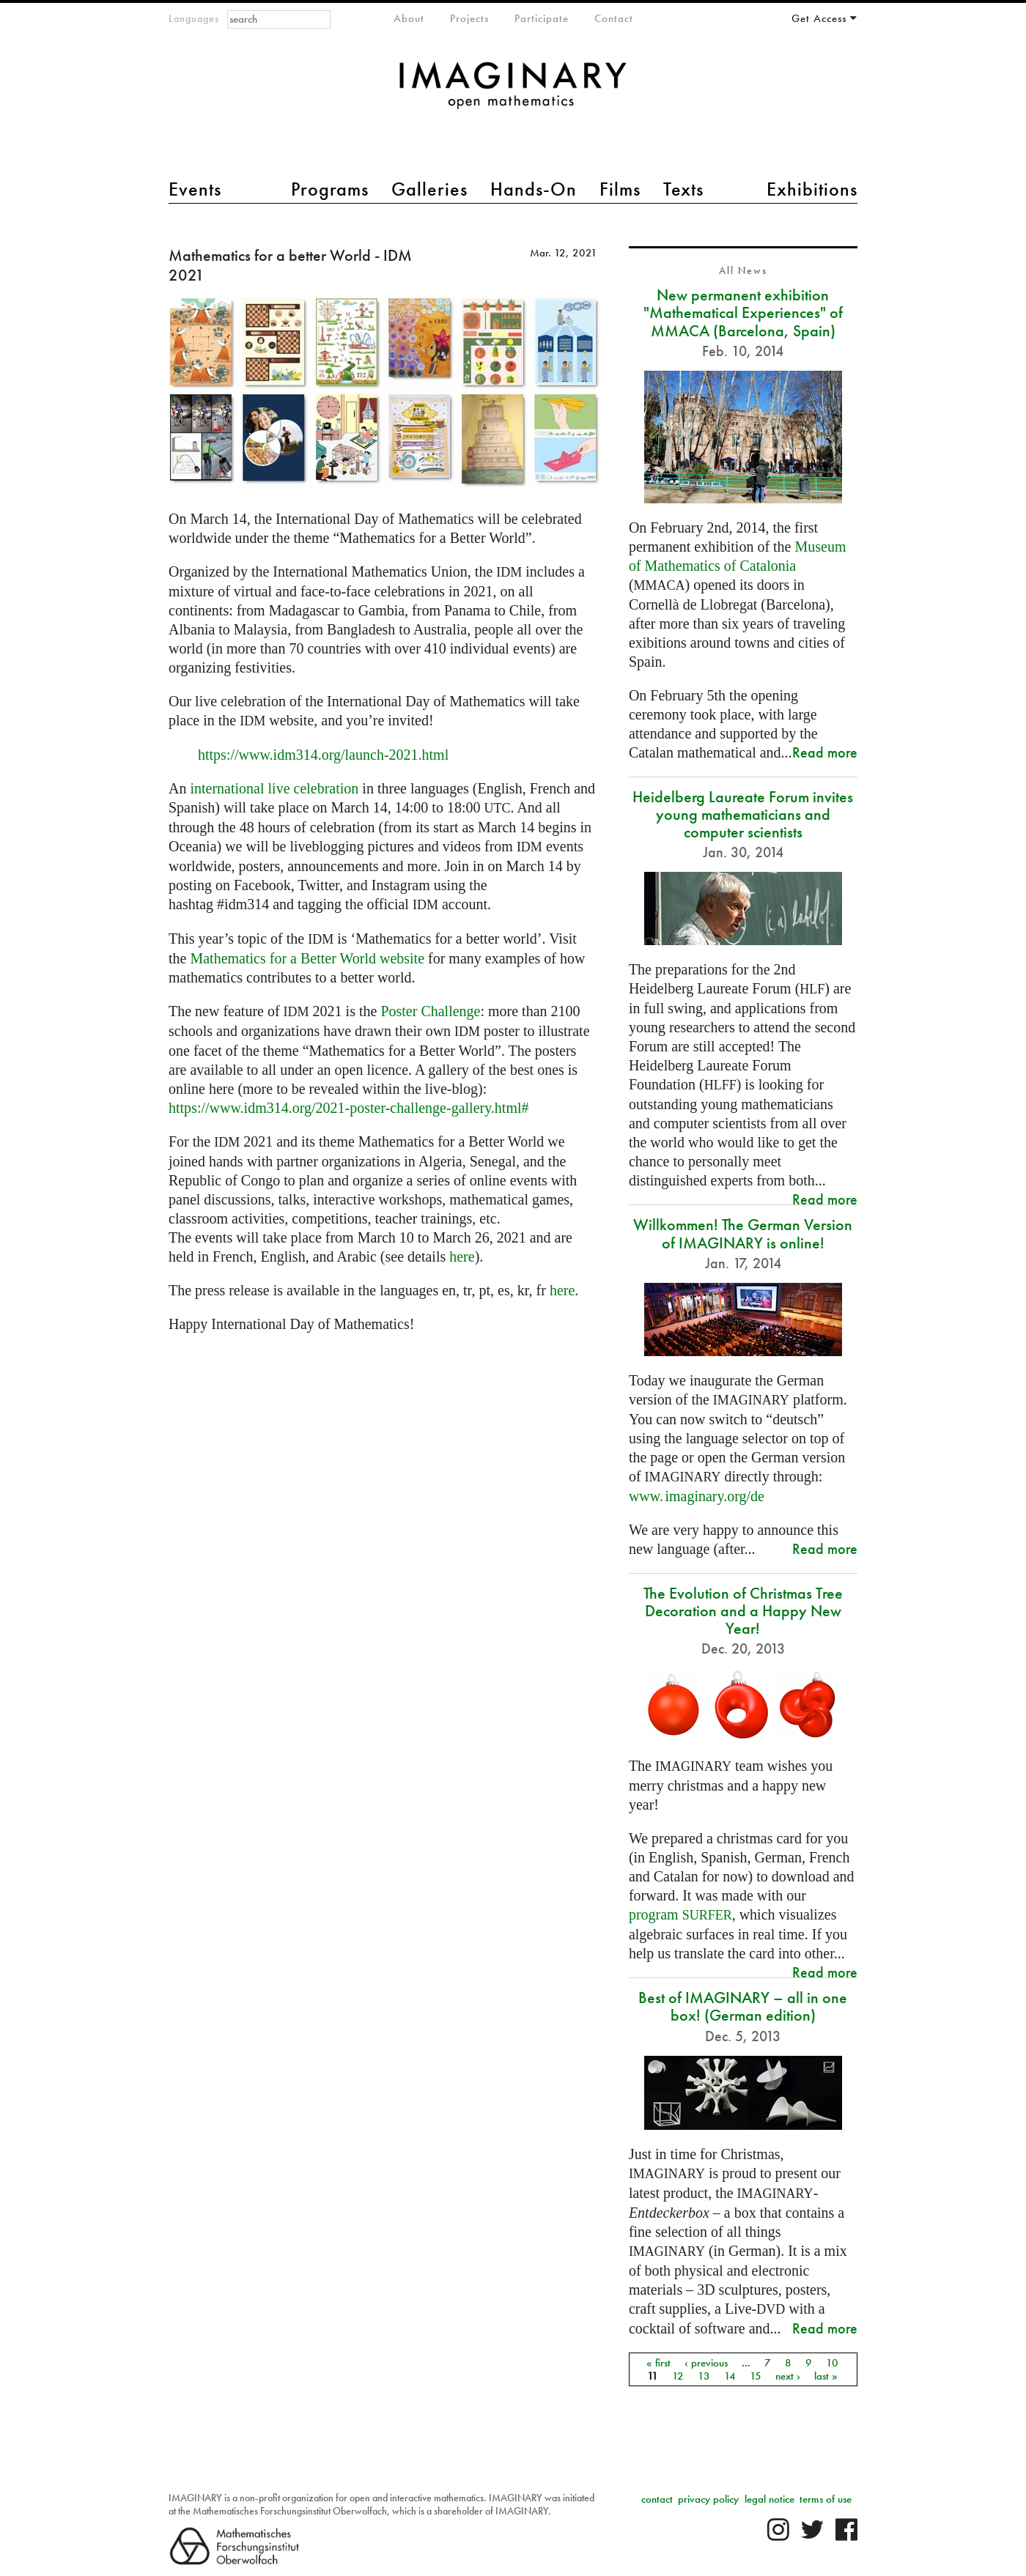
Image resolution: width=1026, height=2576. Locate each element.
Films (620, 189)
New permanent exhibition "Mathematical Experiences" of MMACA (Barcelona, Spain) (743, 312)
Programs (330, 189)
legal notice (769, 2499)
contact (657, 2499)
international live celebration (274, 788)
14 (730, 2376)
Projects (469, 18)
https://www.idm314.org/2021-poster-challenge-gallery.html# (349, 1108)
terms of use (826, 2499)
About (409, 18)
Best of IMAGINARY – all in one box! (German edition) (742, 2006)
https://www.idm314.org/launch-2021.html (323, 755)
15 (755, 2376)
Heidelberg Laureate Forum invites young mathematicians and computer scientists (742, 814)
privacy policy (708, 2499)
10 (832, 2362)
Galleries (429, 189)
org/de (696, 1496)
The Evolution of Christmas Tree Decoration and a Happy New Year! (743, 1610)
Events (195, 189)
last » (826, 2376)
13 (704, 2376)
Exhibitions (812, 189)
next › (787, 2376)
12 (678, 2376)
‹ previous (706, 2362)
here (461, 1256)
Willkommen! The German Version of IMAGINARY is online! (742, 1233)
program (680, 1914)
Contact (613, 18)
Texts (683, 189)
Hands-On (533, 189)
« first (658, 2362)
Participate (541, 18)
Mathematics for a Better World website (307, 958)
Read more (824, 752)
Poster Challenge (430, 1011)
